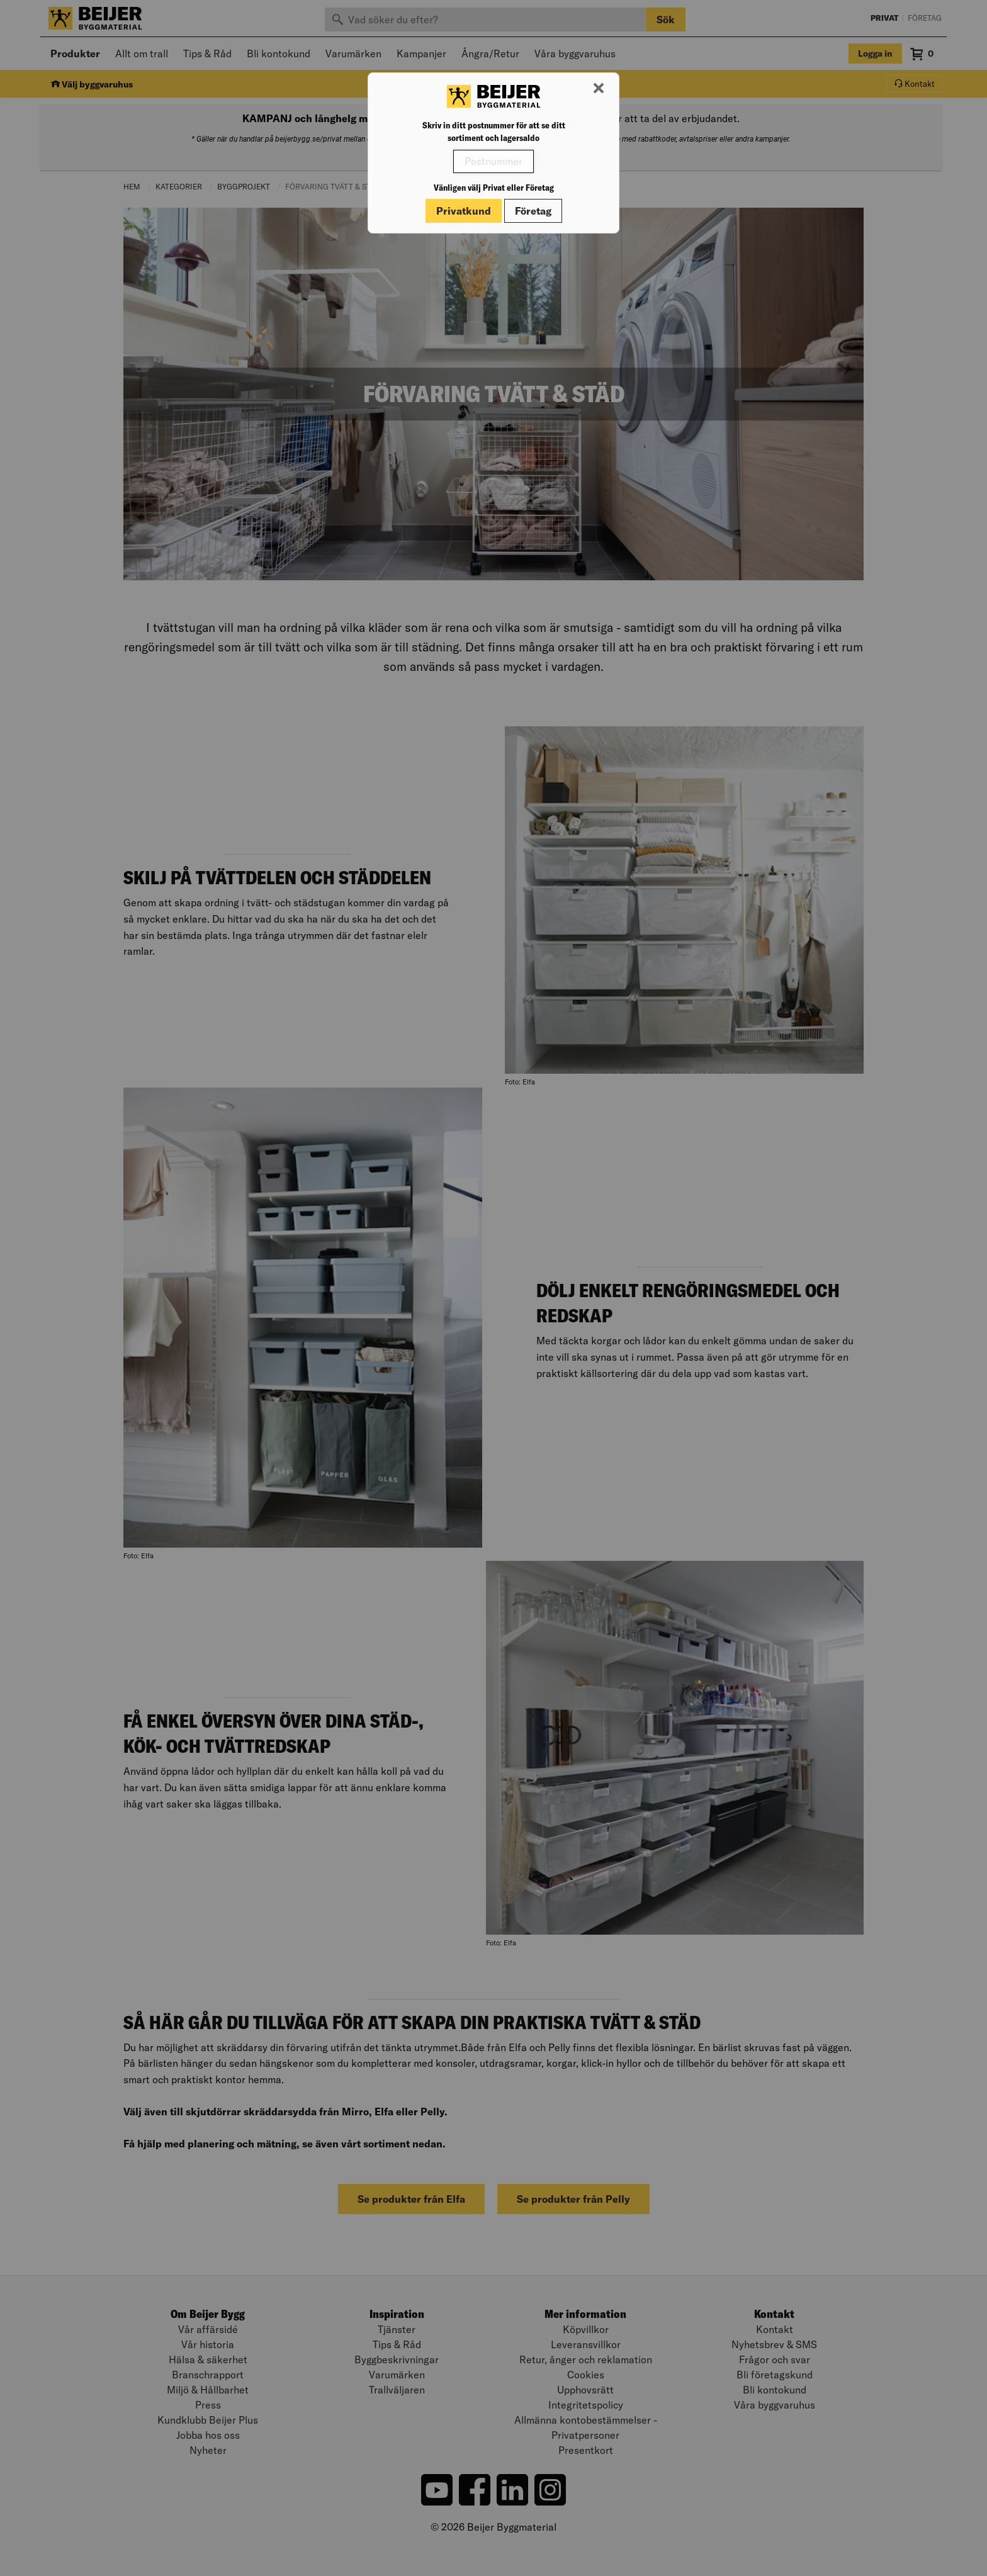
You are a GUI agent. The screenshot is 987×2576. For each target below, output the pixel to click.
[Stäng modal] (599, 88)
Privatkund (463, 211)
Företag (533, 211)
